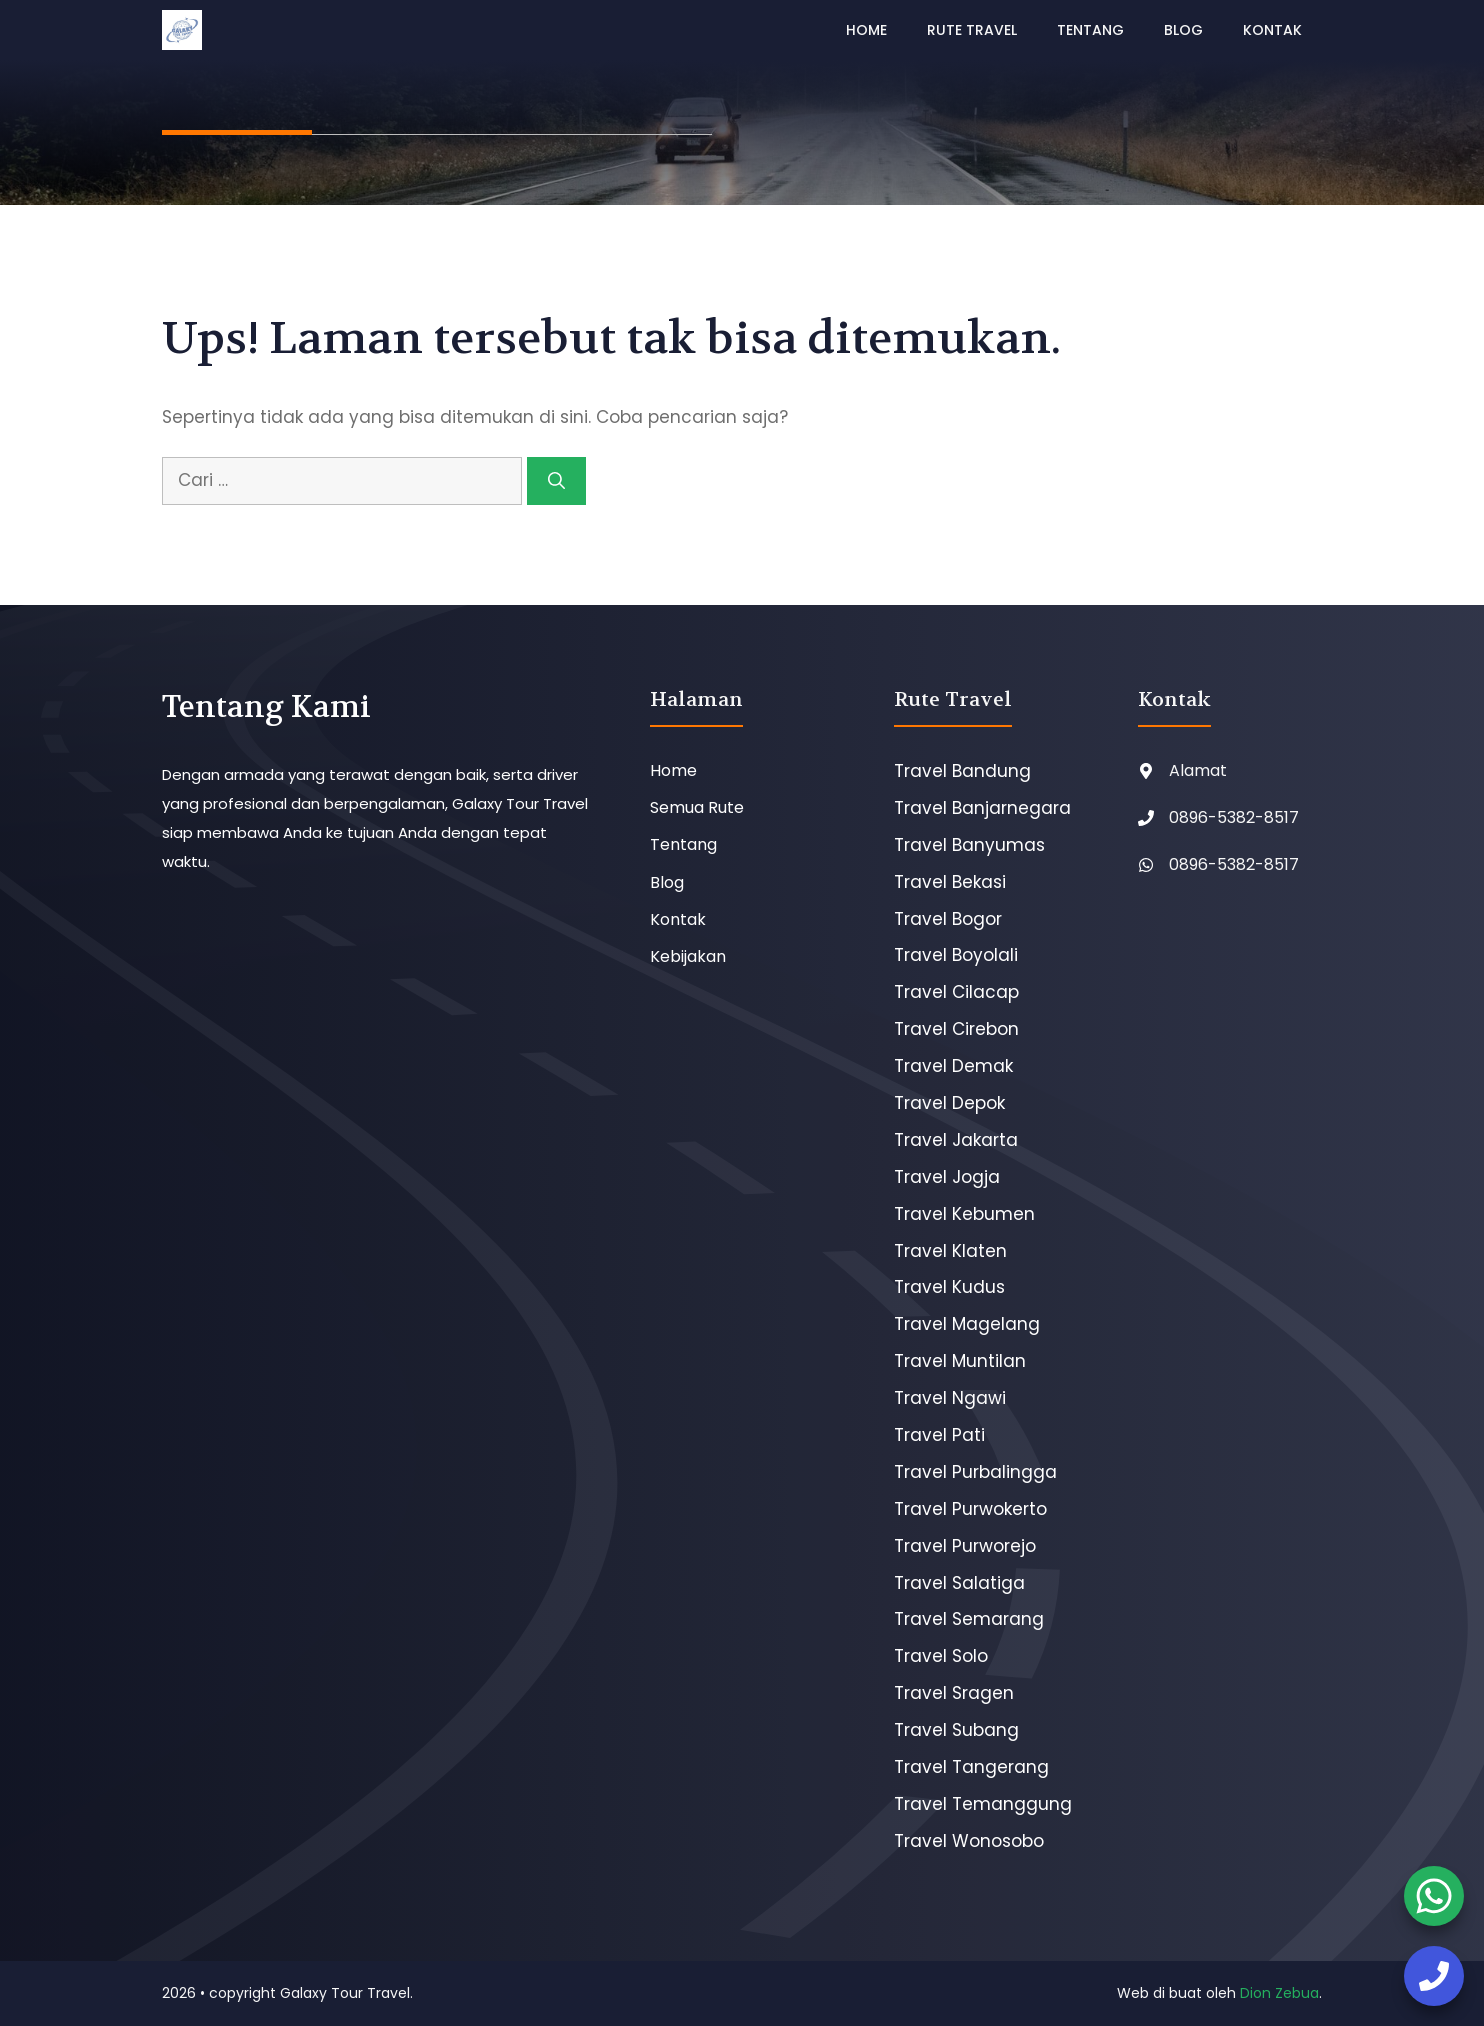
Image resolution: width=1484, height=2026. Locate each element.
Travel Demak (953, 1066)
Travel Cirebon (956, 1029)
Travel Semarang (969, 1619)
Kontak (1272, 30)
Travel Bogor (948, 919)
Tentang (1090, 30)
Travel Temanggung (983, 1804)
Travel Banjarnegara (982, 808)
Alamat (1198, 770)
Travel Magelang (967, 1324)
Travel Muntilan (960, 1361)
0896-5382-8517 (1234, 817)
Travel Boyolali (956, 955)
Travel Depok (949, 1103)
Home (866, 30)
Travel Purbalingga (975, 1472)
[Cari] (556, 481)
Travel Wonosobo (969, 1841)
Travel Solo (941, 1656)
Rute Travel (972, 30)
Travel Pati (939, 1435)
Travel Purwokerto (970, 1509)
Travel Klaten (950, 1251)
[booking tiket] (1434, 1896)
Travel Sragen (954, 1693)
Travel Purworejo (965, 1546)
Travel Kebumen (964, 1214)
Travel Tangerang (971, 1767)
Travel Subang (956, 1730)
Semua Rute (697, 807)
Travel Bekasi (950, 882)
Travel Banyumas (969, 845)
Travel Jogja (947, 1177)
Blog (1183, 30)
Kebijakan (688, 956)
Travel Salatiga (959, 1583)
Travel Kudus (949, 1287)
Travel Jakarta (956, 1140)
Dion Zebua (1279, 1993)
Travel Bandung (962, 771)
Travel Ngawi (950, 1398)
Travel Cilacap (956, 992)
